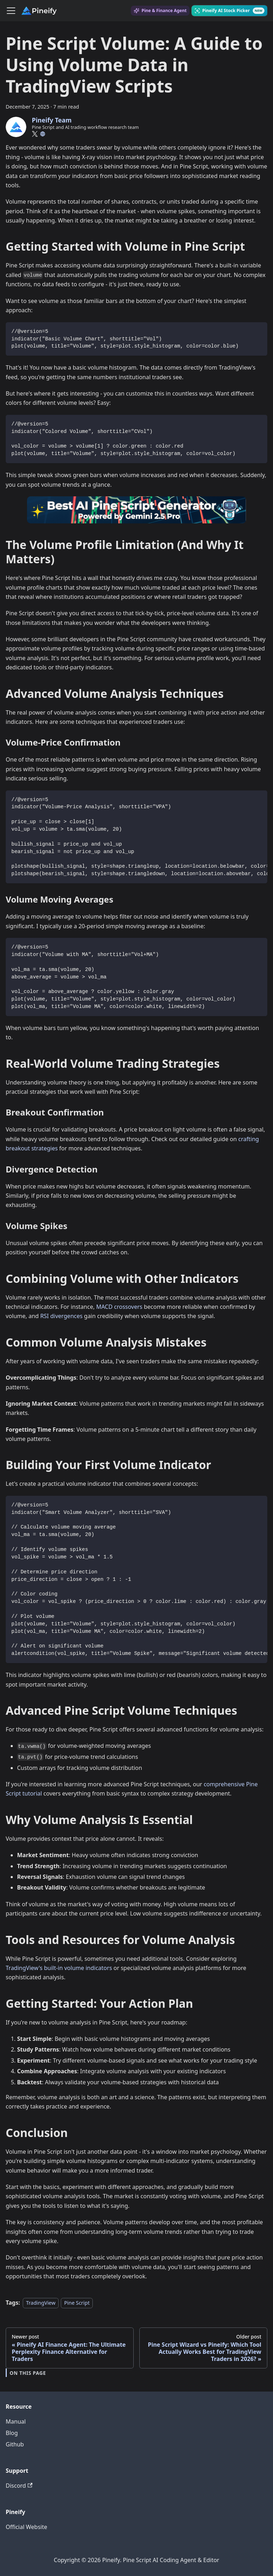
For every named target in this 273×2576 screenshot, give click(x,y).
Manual (16, 2421)
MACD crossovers (119, 1307)
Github (15, 2444)
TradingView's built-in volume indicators (59, 1968)
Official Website (26, 2527)
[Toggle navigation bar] (11, 10)
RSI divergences (61, 1316)
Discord (19, 2485)
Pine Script (77, 2302)
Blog (12, 2433)
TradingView (40, 2302)
